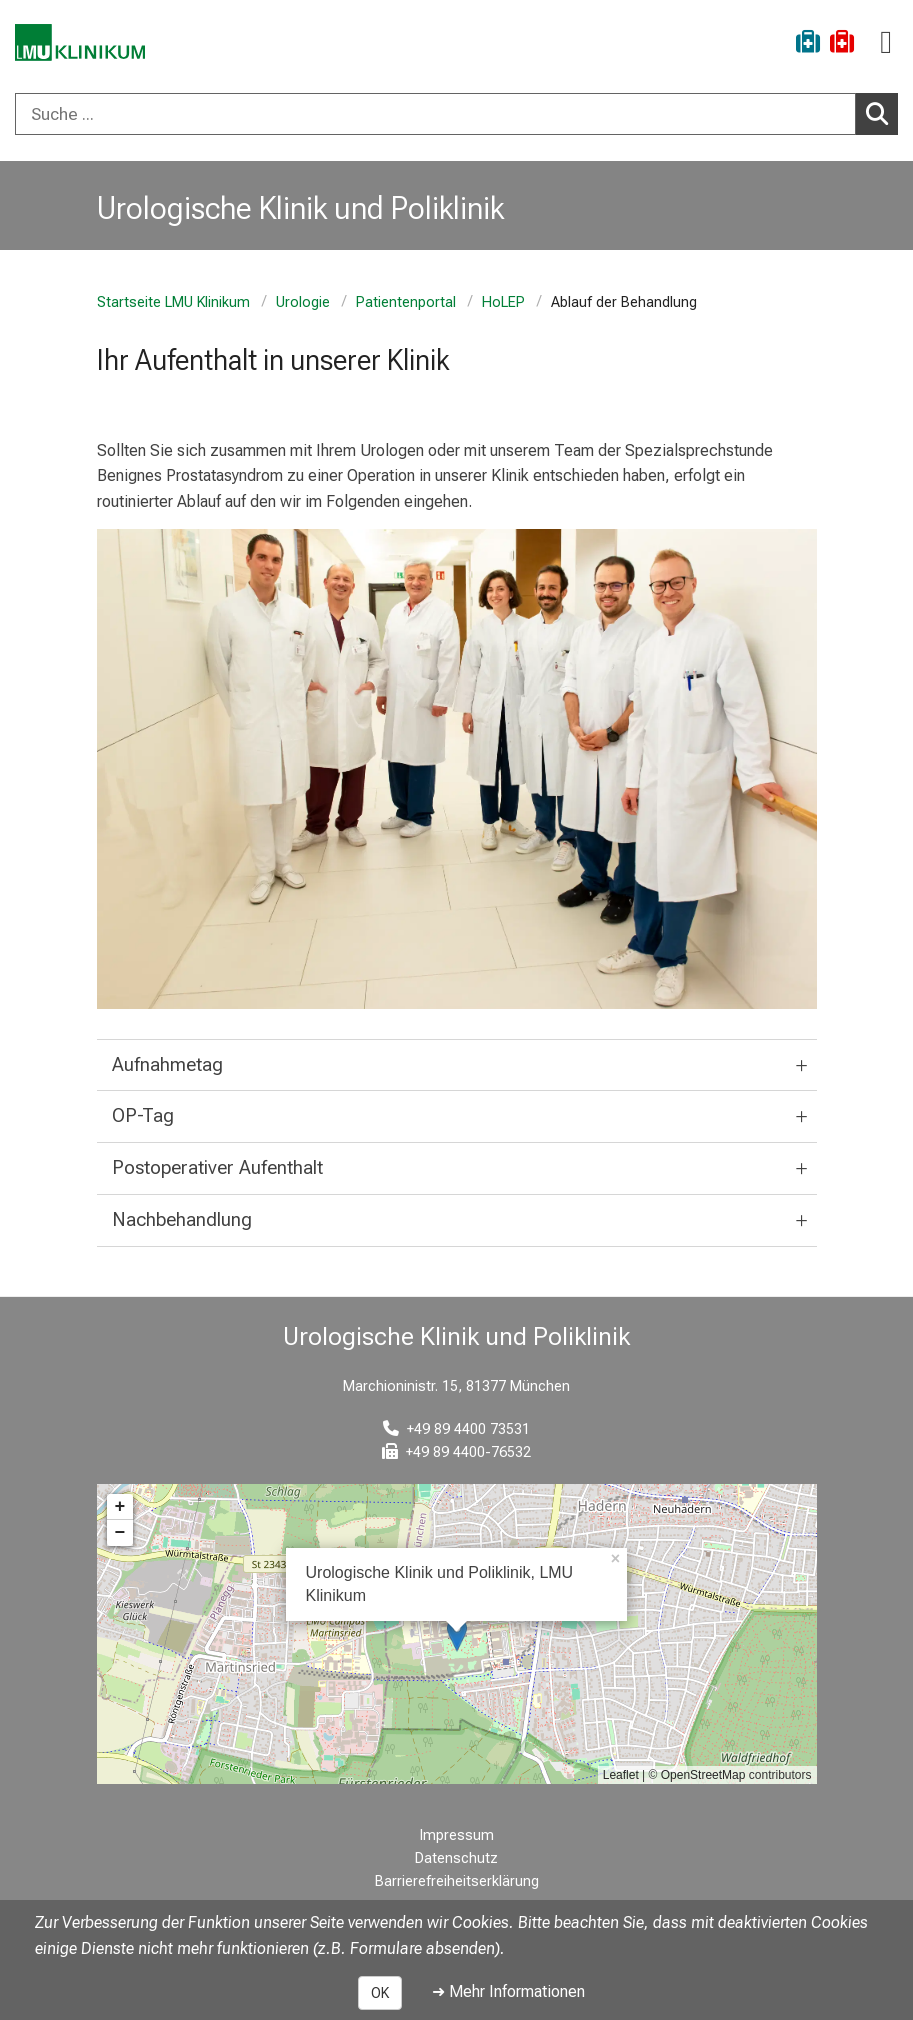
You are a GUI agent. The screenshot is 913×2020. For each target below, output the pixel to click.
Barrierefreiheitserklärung (457, 1881)
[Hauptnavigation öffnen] (886, 42)
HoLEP (503, 302)
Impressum (457, 1835)
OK (380, 1993)
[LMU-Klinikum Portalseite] (85, 44)
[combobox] (456, 114)
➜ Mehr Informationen (508, 1991)
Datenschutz (456, 1858)
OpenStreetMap (703, 1775)
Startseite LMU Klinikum (173, 302)
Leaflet (621, 1775)
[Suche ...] (435, 114)
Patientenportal (406, 302)
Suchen (882, 113)
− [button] (120, 1533)
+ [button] (120, 1507)
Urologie (303, 302)
